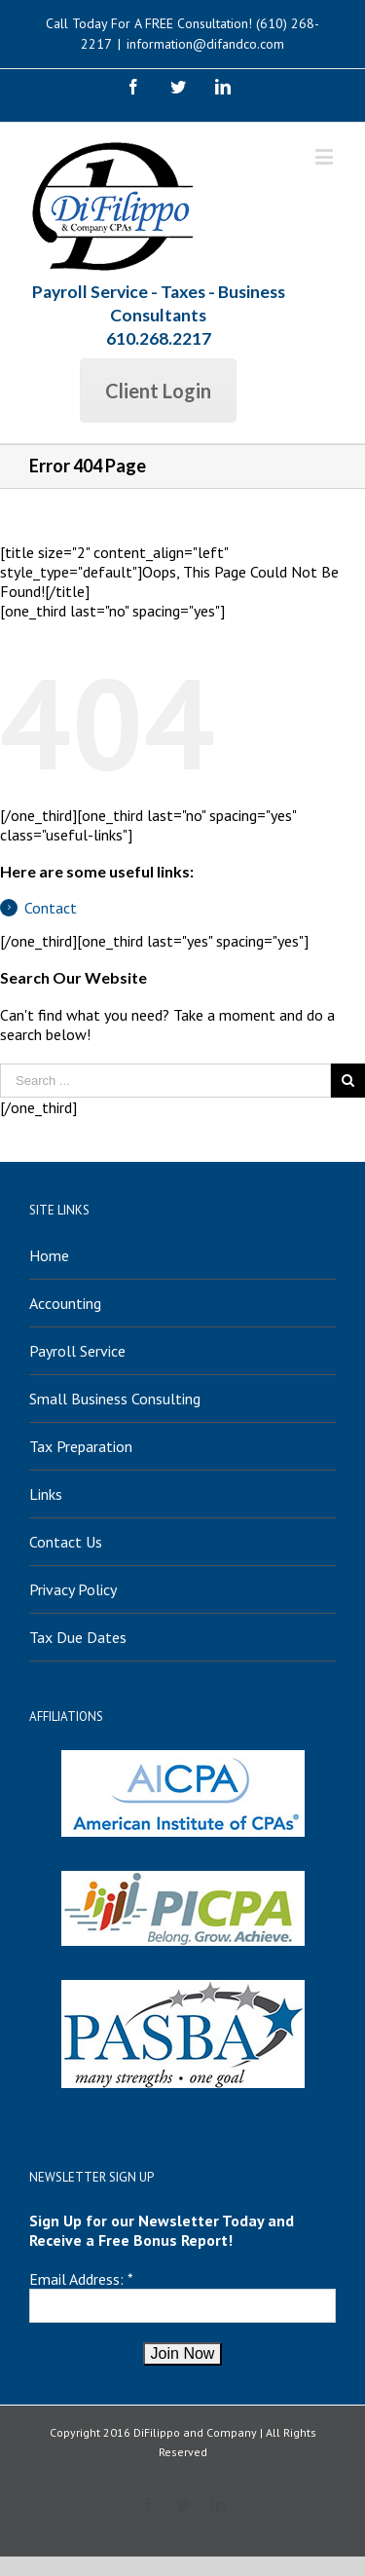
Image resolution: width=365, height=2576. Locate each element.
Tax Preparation (80, 1446)
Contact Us (65, 1541)
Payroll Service (77, 1351)
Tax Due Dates (78, 1637)
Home (49, 1255)
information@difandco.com (205, 44)
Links (45, 1494)
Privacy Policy (73, 1589)
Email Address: (76, 2279)
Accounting (65, 1303)
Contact (50, 907)
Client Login (158, 390)
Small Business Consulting (115, 1398)
